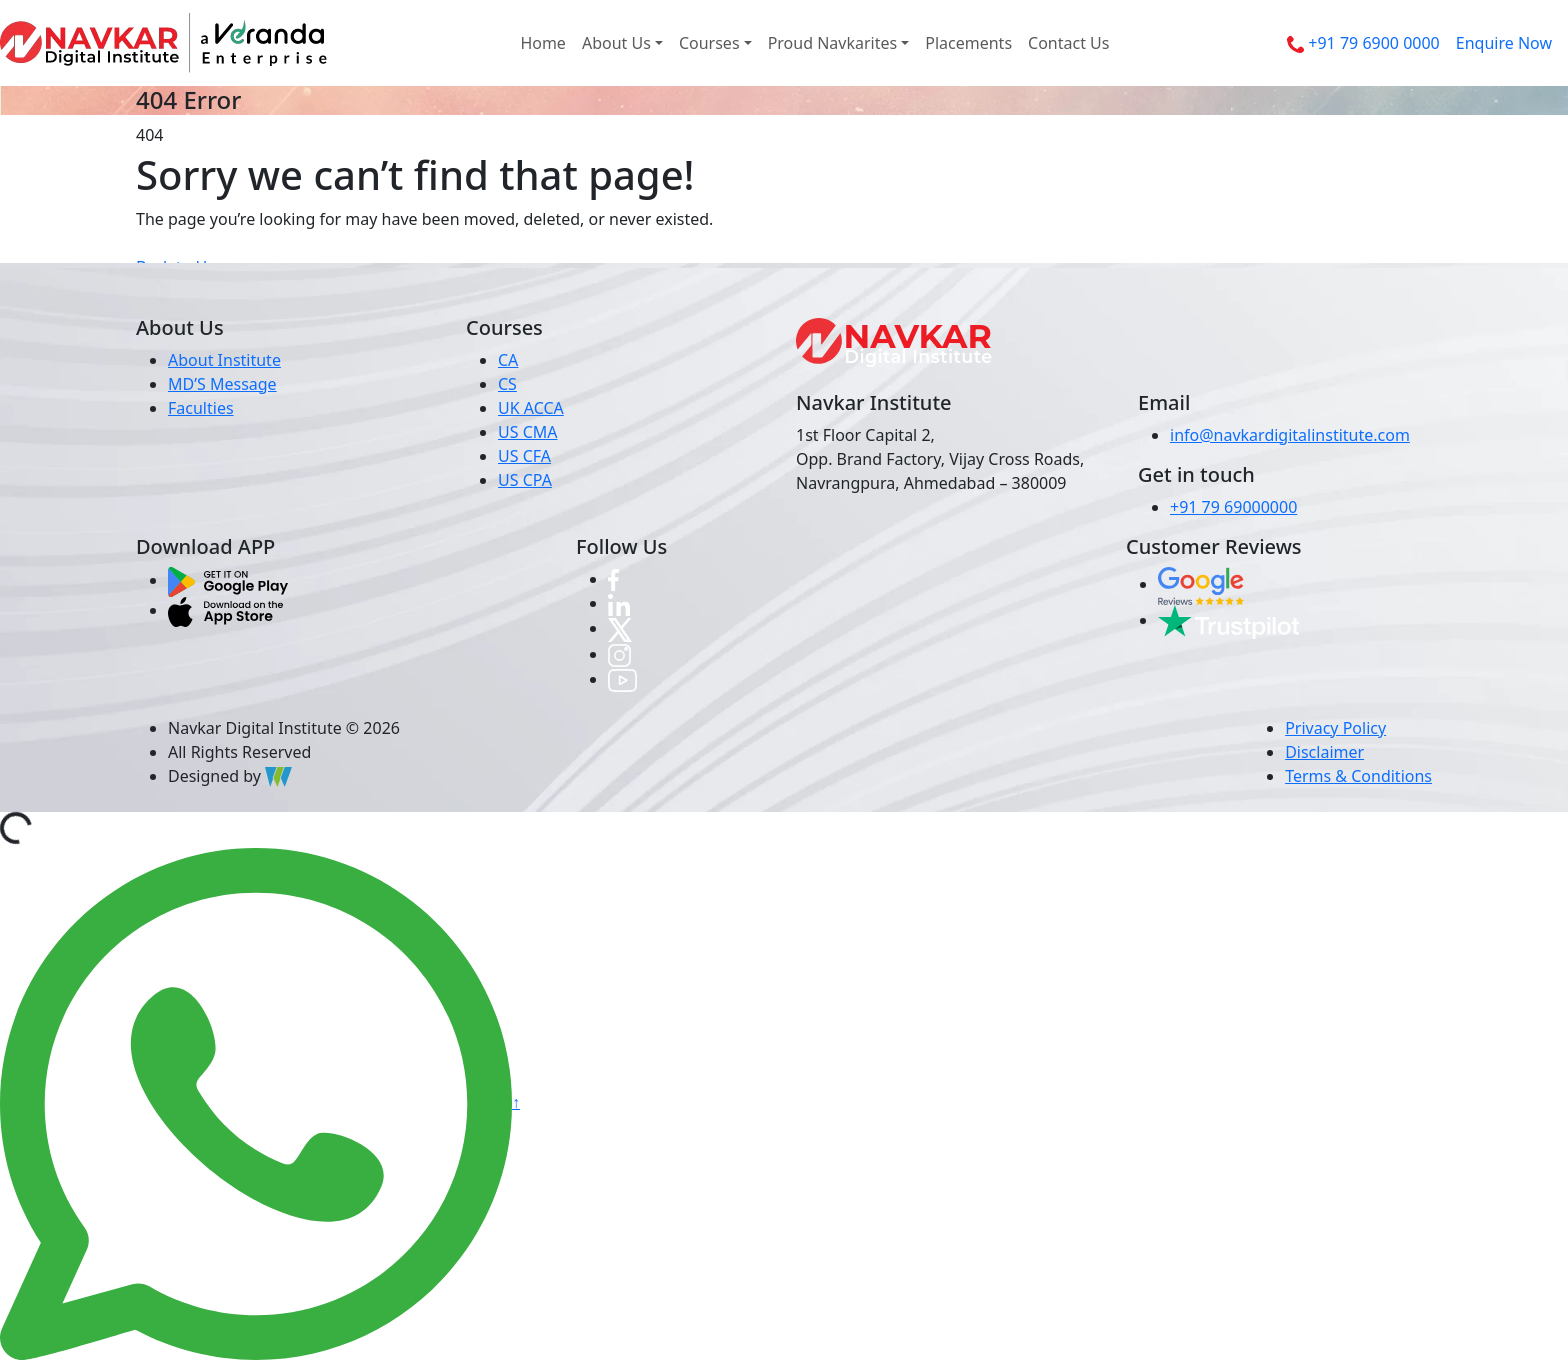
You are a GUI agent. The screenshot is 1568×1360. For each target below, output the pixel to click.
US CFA (524, 456)
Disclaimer (1324, 752)
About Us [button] (616, 43)
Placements (968, 43)
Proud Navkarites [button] (833, 43)
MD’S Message (222, 384)
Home (543, 43)
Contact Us (1068, 43)
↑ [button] (516, 1102)
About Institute (224, 360)
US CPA (525, 480)
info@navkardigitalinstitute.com (1290, 435)
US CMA (528, 432)
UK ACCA (531, 408)
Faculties (201, 408)
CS (507, 384)
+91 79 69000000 (1233, 507)
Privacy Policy (1335, 728)
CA (508, 360)
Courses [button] (709, 43)
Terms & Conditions (1358, 776)
